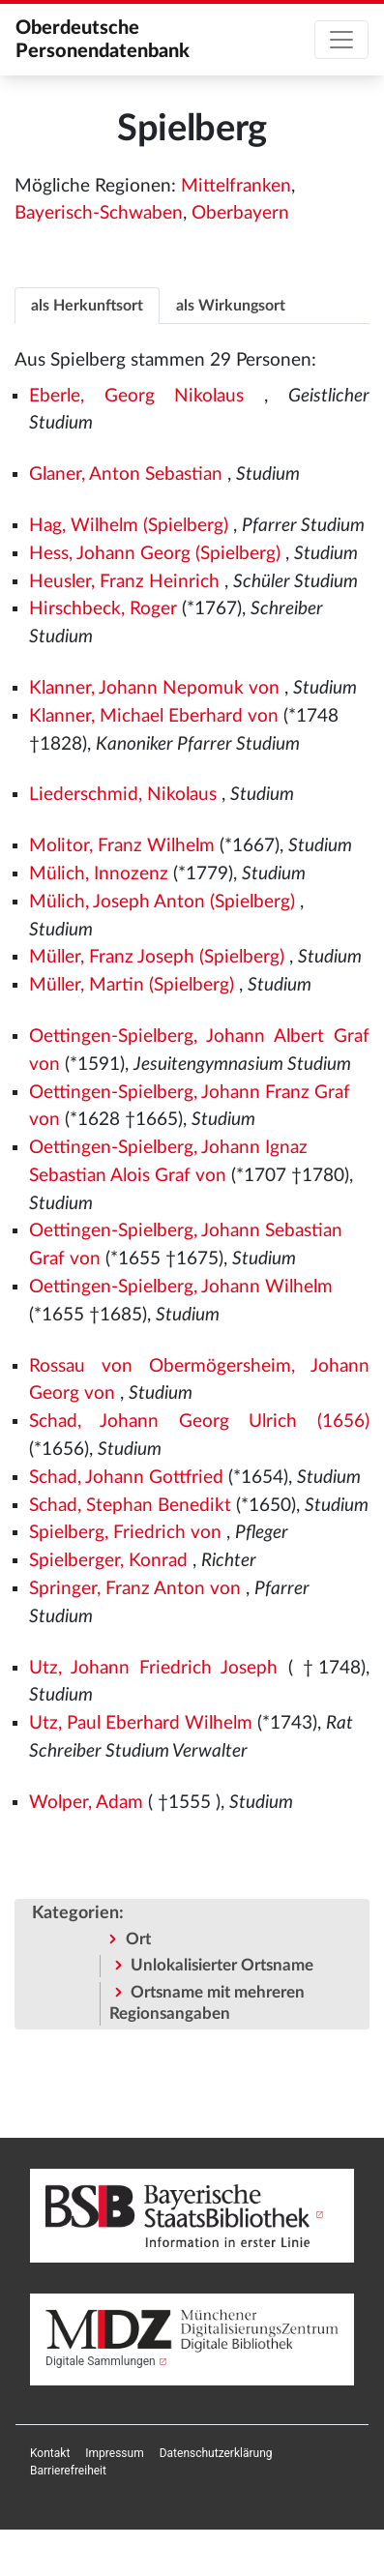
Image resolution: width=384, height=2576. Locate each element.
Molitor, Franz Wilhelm (122, 846)
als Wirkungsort (230, 305)
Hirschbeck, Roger (103, 609)
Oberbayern (240, 213)
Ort (138, 1939)
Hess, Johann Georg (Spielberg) (155, 554)
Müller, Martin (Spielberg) (131, 985)
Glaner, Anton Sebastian (125, 474)
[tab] (87, 305)
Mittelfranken (236, 186)
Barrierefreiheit (68, 2470)
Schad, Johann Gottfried (126, 1477)
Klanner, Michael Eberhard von (154, 716)
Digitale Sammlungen (100, 2361)
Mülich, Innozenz (98, 874)
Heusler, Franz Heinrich (124, 582)
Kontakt (50, 2453)
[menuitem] (50, 2453)
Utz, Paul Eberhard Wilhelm (140, 1723)
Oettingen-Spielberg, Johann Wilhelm (181, 1287)
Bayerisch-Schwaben (99, 213)
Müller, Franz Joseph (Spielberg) (156, 957)
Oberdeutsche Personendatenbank (102, 39)
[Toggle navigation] (341, 39)
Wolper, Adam (86, 1802)
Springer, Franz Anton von (135, 1589)
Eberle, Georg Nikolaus (137, 396)
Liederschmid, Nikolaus (123, 794)
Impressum (114, 2453)
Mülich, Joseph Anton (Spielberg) (162, 902)
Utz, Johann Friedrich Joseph (154, 1668)
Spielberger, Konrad (108, 1561)
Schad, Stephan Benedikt (130, 1505)
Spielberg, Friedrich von (125, 1533)
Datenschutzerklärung (216, 2453)
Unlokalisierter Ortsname (222, 1965)
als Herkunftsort (87, 305)
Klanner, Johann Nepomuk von (154, 688)
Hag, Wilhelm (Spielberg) (128, 526)
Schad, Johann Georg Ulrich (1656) (199, 1421)
